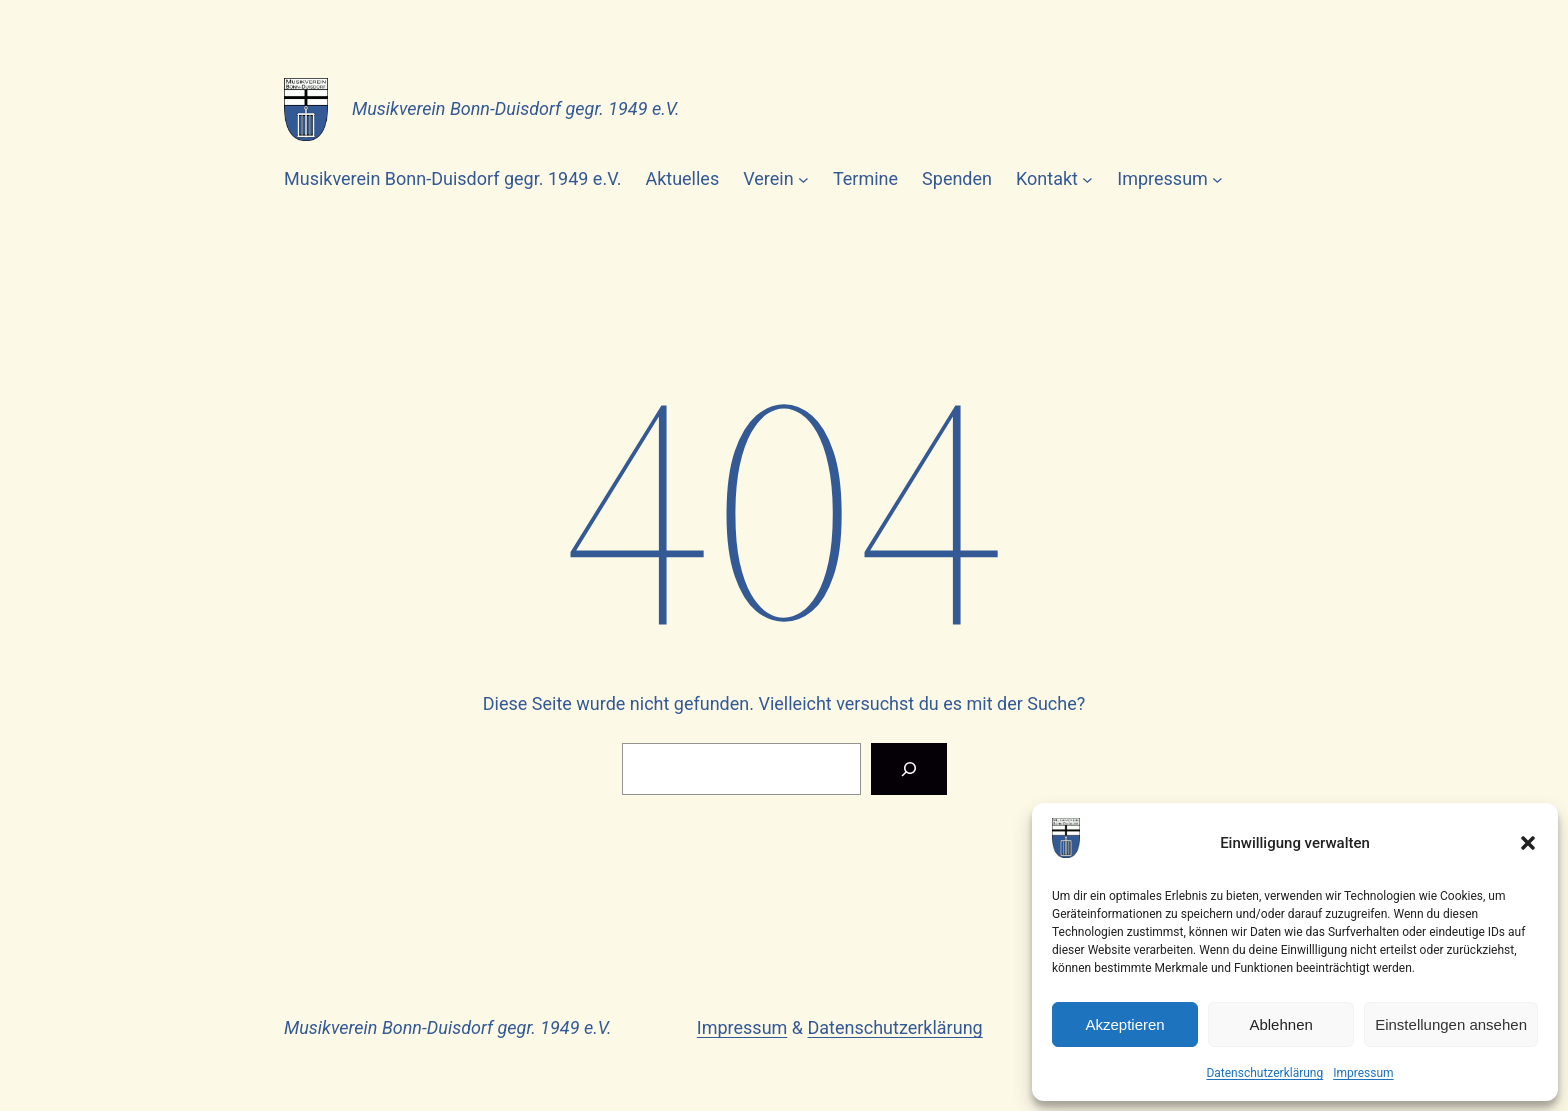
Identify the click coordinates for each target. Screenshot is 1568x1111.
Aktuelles (682, 178)
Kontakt (1047, 178)
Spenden (957, 178)
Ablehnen (1280, 1024)
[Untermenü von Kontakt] (1087, 179)
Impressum (1363, 1073)
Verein (768, 178)
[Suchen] (909, 769)
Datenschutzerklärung (1264, 1073)
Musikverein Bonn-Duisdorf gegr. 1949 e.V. (516, 108)
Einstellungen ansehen (1451, 1024)
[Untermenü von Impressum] (1217, 179)
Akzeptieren (1124, 1024)
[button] (1528, 843)
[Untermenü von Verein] (803, 179)
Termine (865, 178)
